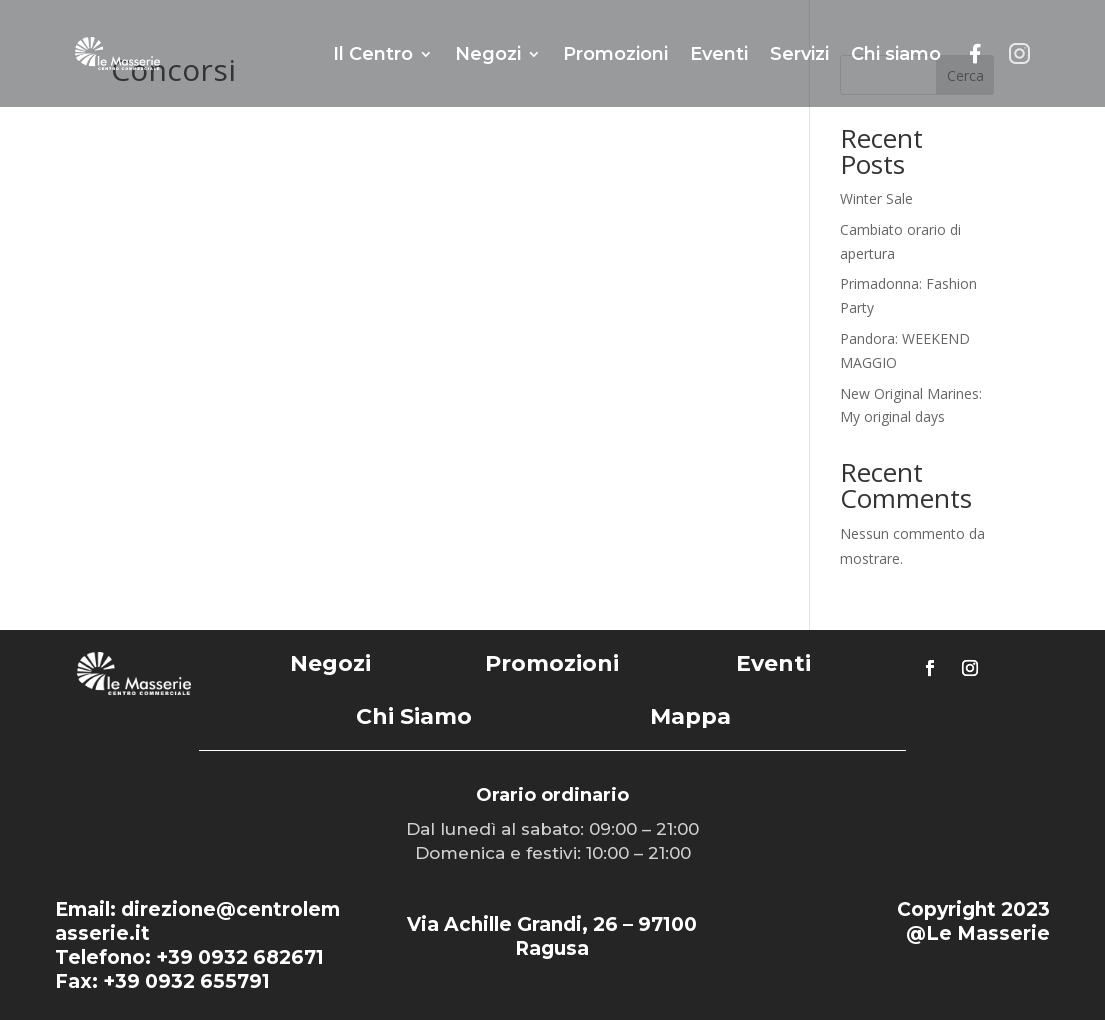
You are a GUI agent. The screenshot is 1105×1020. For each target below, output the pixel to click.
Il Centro (373, 54)
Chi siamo (896, 54)
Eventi (719, 54)
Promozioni (615, 54)
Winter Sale (876, 198)
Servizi (799, 54)
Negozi (488, 54)
